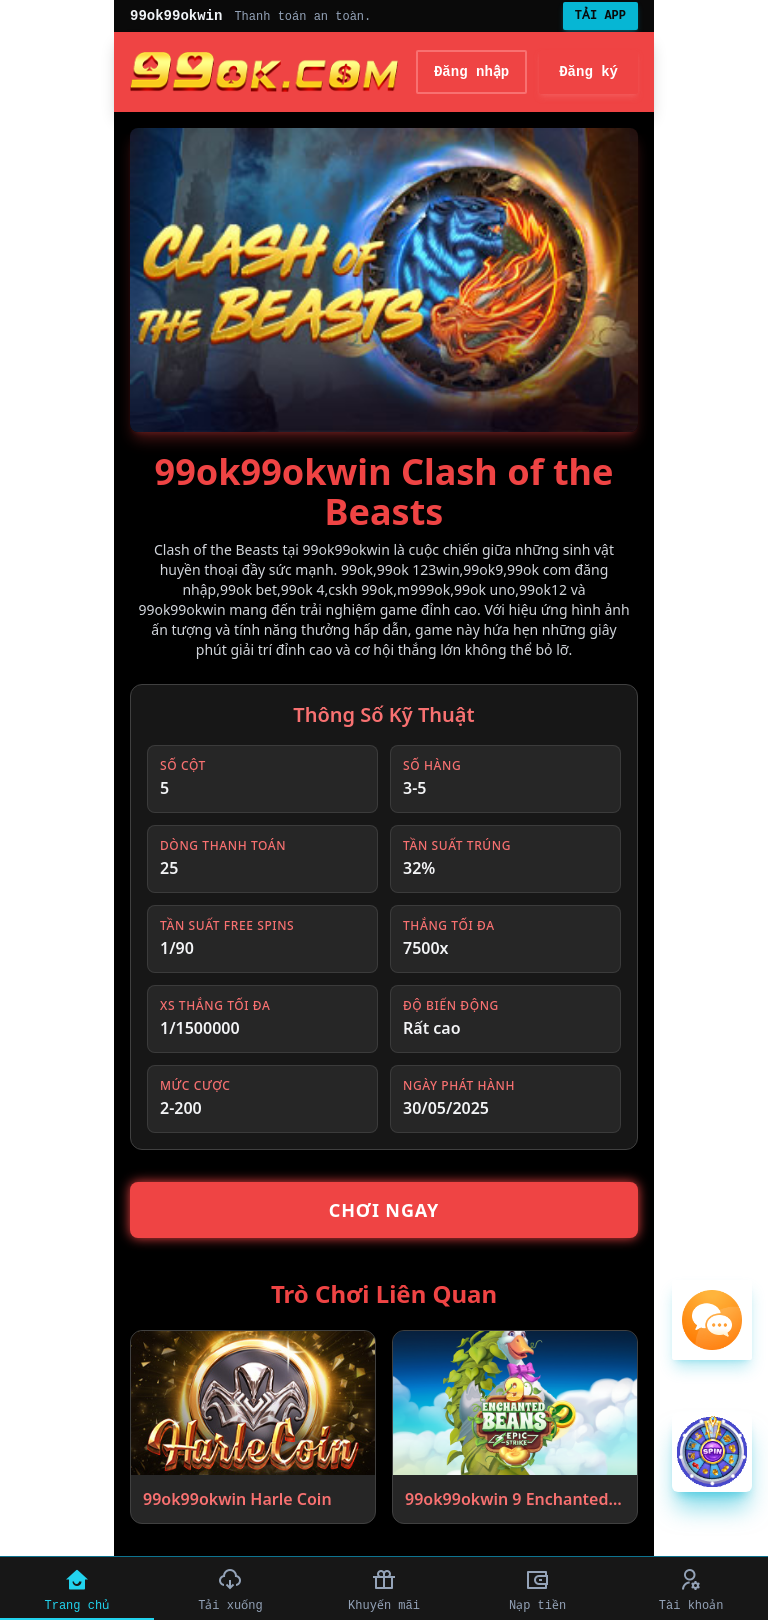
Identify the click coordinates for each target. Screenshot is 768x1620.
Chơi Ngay (384, 1210)
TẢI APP (601, 16)
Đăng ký (588, 72)
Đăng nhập (472, 72)
